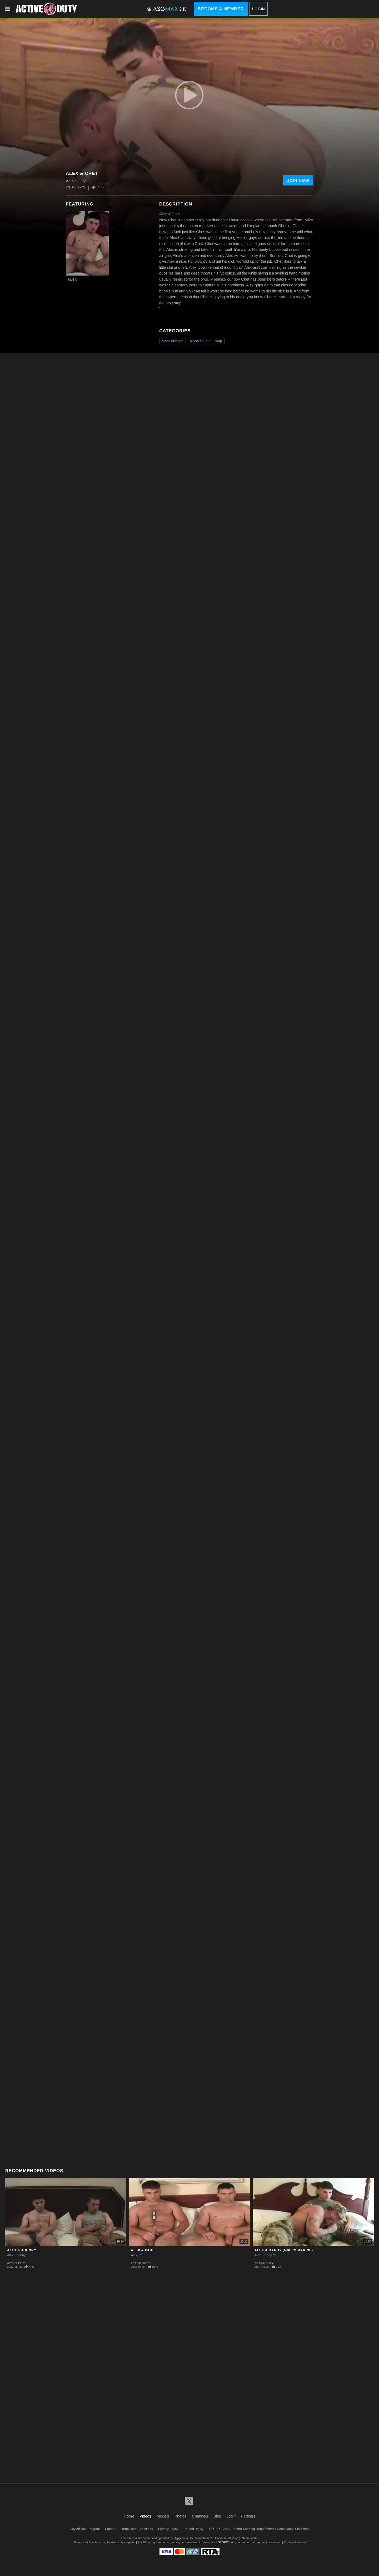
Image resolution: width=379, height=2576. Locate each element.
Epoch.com (96, 2542)
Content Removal (295, 2542)
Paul (142, 2255)
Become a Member (221, 9)
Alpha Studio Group (206, 341)
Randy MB (269, 2255)
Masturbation (172, 341)
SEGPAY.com (226, 2542)
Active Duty (16, 2263)
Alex (72, 279)
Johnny (20, 2255)
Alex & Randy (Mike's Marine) (284, 2250)
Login (258, 9)
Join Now (298, 180)
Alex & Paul (142, 2250)
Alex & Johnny (21, 2250)
